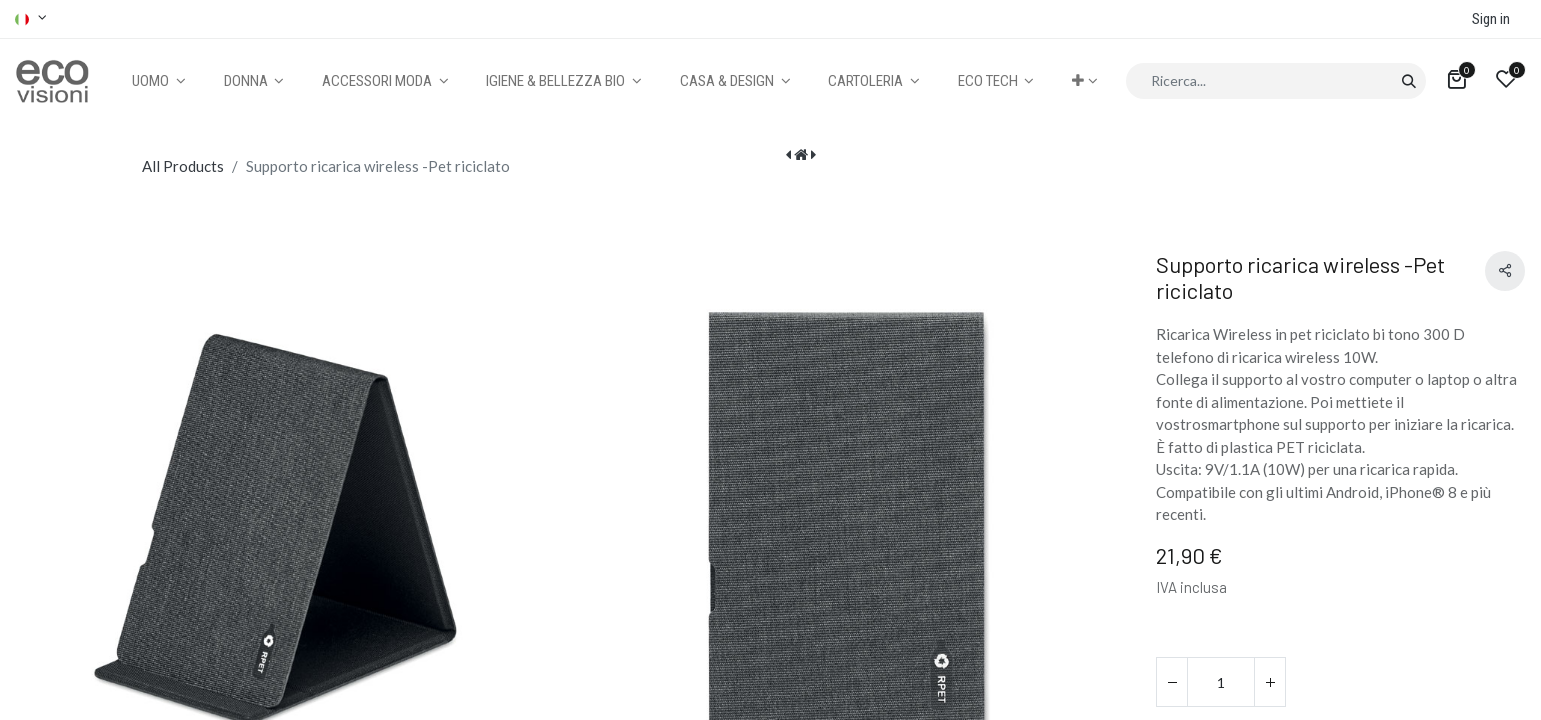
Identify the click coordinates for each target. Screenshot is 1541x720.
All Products (183, 166)
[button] (1084, 81)
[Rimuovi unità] (1172, 682)
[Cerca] (1408, 81)
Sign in (1491, 19)
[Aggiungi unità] (1270, 682)
